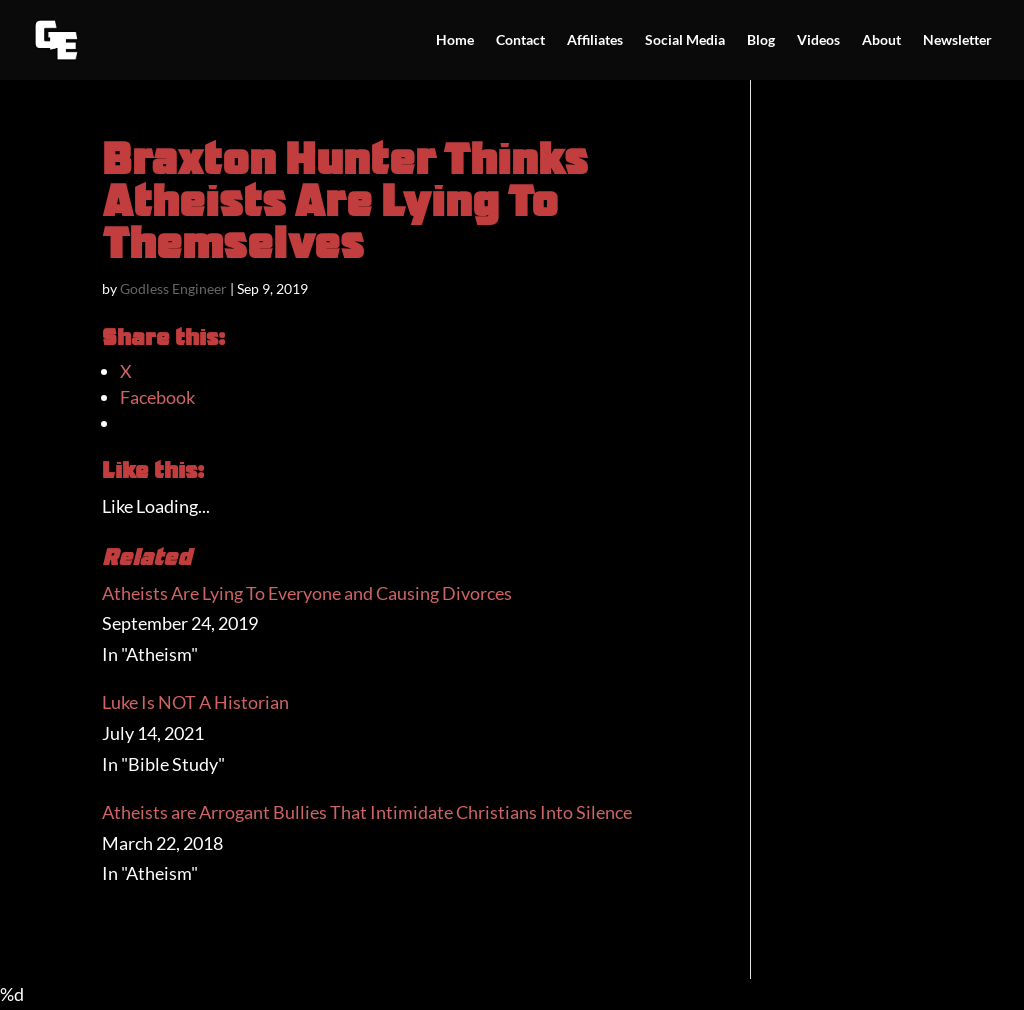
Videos (818, 40)
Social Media (685, 40)
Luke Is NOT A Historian (195, 702)
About (881, 40)
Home (455, 40)
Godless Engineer (173, 288)
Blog (761, 40)
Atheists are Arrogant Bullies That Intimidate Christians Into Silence (367, 812)
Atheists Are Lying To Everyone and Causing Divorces (307, 593)
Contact (520, 40)
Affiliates (595, 40)
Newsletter (957, 40)
